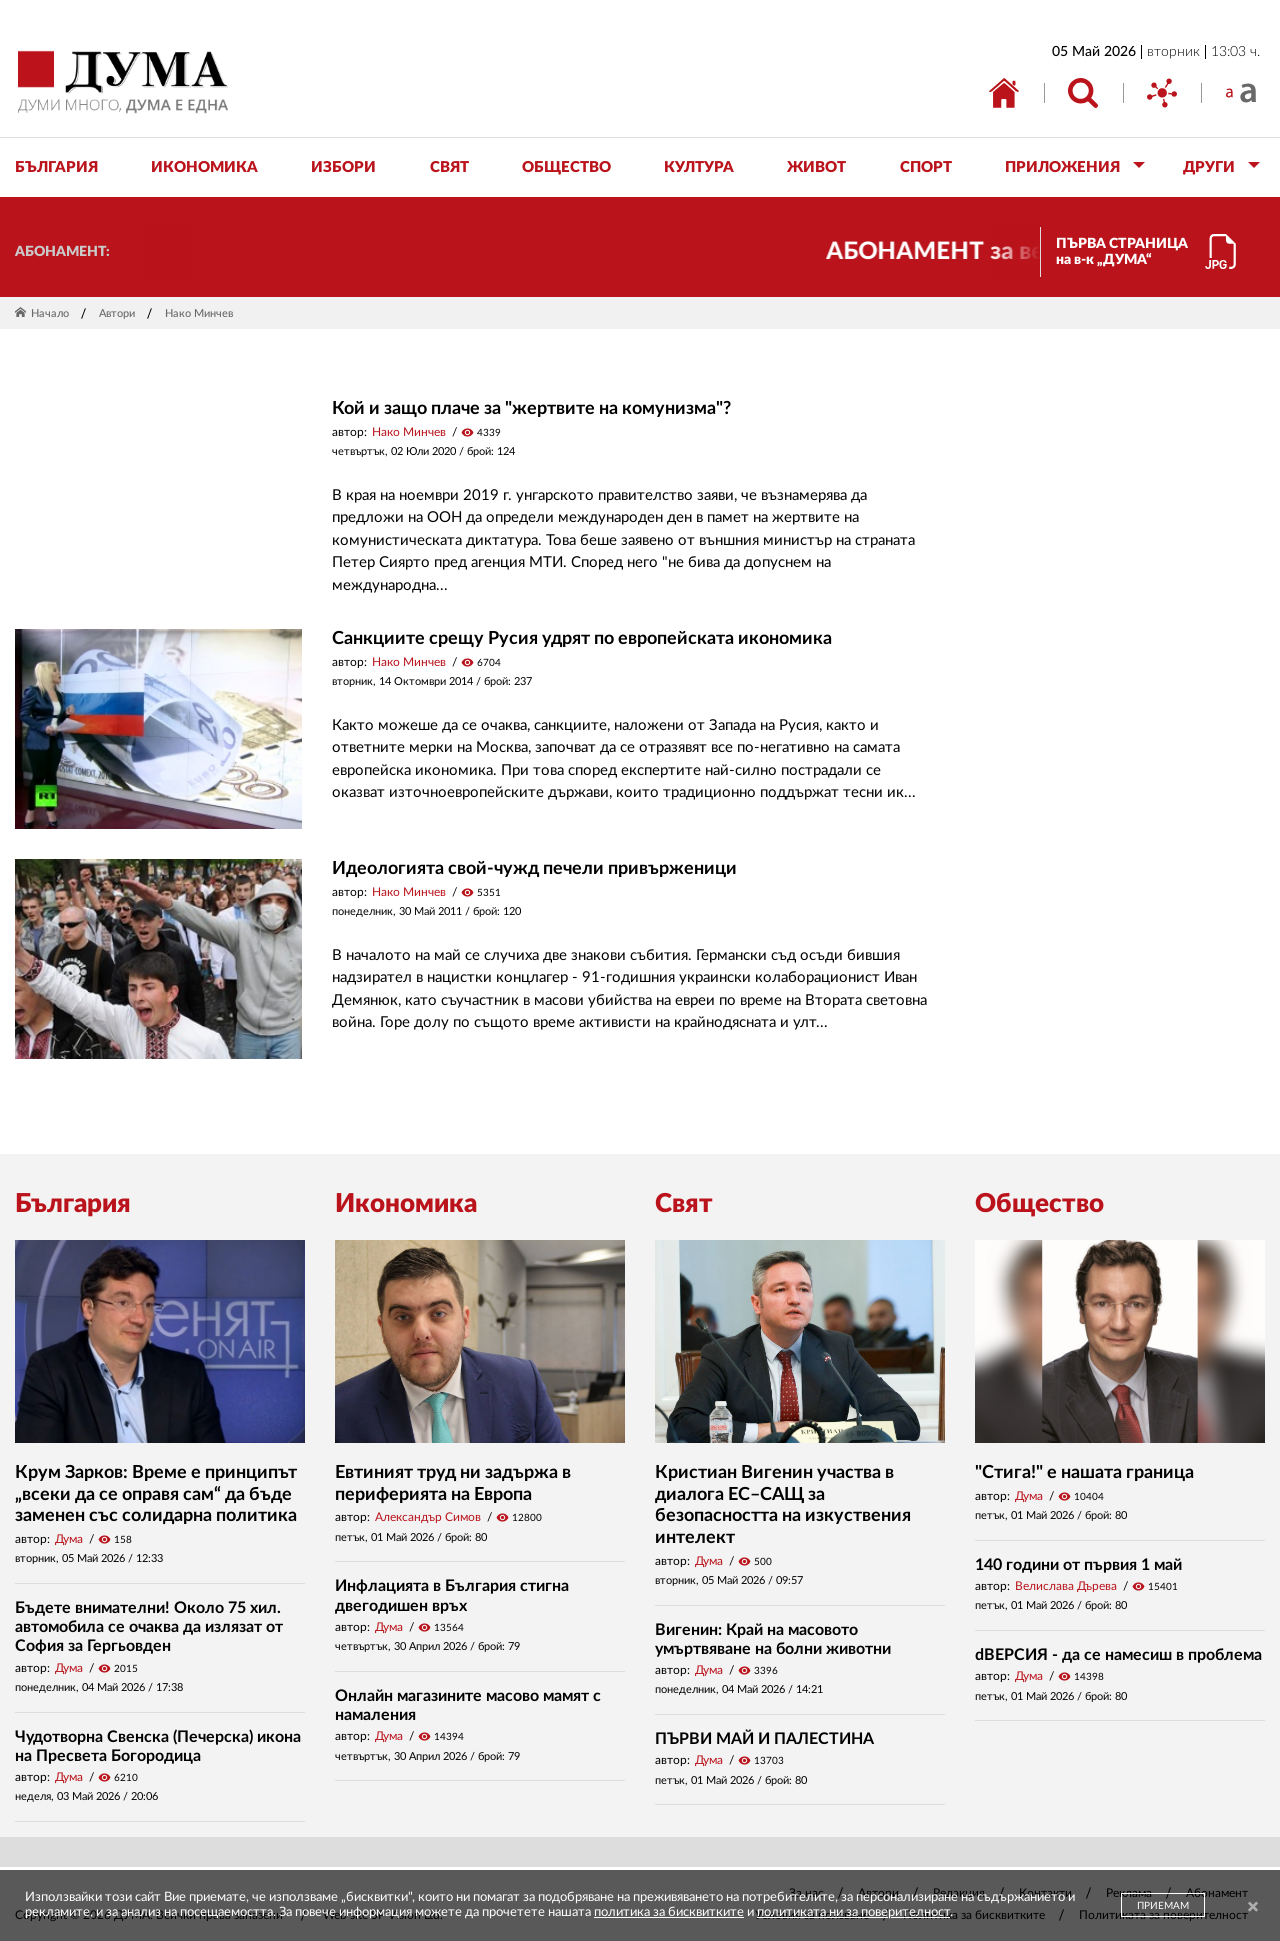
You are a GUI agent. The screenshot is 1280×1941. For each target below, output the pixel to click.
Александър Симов (428, 1517)
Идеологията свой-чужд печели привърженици (534, 869)
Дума (69, 1539)
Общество (1039, 1204)
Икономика (406, 1204)
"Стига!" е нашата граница (1084, 1473)
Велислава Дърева (1066, 1586)
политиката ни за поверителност (853, 1912)
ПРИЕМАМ (1163, 1906)
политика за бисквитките (669, 1912)
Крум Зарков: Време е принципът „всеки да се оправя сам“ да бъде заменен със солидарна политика (156, 1494)
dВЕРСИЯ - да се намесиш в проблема (1118, 1655)
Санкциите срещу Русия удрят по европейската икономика (582, 639)
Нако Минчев (409, 432)
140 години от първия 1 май (1078, 1565)
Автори (117, 313)
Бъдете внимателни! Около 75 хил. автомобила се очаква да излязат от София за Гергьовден (149, 1627)
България (73, 1204)
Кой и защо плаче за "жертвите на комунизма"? (531, 409)
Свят (684, 1204)
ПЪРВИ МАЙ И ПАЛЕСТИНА (764, 1739)
